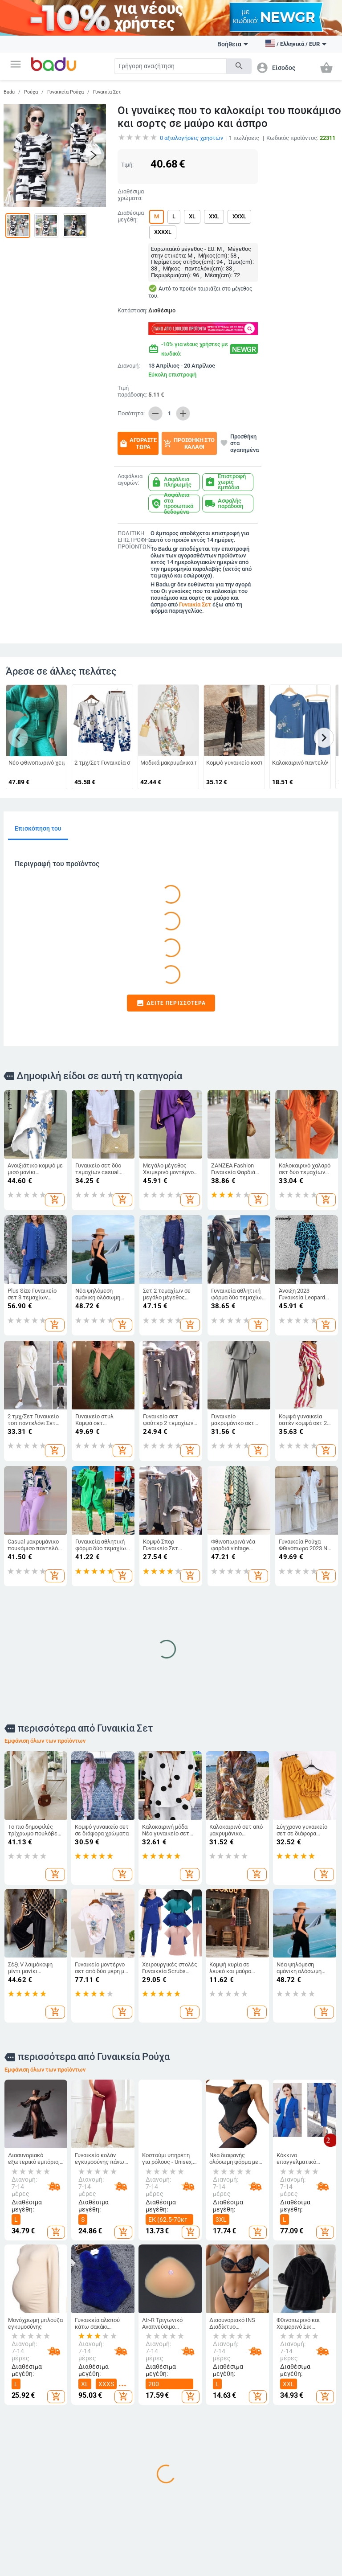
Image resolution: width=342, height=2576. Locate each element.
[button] (15, 64)
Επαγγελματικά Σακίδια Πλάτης (141, 2462)
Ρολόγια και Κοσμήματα (306, 2368)
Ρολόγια (299, 2428)
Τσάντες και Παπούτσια (139, 2368)
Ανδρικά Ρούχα (85, 2394)
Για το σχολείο (195, 2502)
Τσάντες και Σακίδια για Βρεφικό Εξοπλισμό (136, 2489)
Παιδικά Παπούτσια (191, 2409)
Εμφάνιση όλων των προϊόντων (45, 1490)
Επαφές (19, 2470)
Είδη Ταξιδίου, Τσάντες (139, 2442)
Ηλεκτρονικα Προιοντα (141, 2557)
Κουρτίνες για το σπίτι (254, 2409)
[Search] (170, 66)
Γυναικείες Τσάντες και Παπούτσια (136, 2391)
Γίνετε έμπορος (29, 2394)
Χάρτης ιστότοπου (23, 2431)
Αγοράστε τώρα (138, 443)
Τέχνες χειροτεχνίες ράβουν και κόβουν (249, 2456)
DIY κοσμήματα (307, 2386)
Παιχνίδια (190, 2487)
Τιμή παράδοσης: (132, 391)
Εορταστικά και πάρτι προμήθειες (252, 2486)
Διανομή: (129, 366)
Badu (9, 92)
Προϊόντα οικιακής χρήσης (254, 2429)
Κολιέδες (300, 2484)
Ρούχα (31, 92)
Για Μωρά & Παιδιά (194, 2368)
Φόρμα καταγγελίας (25, 2488)
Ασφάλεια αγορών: (130, 479)
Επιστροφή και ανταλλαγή (28, 2508)
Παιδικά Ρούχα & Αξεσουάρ (199, 2388)
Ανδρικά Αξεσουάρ (78, 2431)
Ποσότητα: (131, 413)
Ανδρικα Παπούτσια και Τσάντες (140, 2418)
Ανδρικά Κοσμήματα (303, 2466)
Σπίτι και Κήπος (246, 2368)
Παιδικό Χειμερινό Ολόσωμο (78, 2470)
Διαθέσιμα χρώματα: (131, 194)
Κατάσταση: (131, 310)
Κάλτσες (76, 2450)
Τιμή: (127, 164)
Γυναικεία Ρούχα (65, 92)
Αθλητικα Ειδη (31, 2553)
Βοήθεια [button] (232, 44)
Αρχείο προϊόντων (23, 2452)
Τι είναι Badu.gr (29, 2378)
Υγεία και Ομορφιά (247, 2557)
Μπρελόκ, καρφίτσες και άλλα (307, 2406)
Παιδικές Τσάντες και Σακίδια (192, 2432)
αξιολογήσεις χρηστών (191, 138)
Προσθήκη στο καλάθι (189, 443)
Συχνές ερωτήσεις (23, 2411)
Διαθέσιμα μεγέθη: (131, 216)
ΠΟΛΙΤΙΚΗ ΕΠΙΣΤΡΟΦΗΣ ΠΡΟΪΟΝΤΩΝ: (132, 540)
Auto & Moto (83, 2553)
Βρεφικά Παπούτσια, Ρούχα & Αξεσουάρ (192, 2462)
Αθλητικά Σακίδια (134, 2516)
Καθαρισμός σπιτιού (248, 2388)
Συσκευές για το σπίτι (253, 2509)
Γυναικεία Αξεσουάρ (78, 2411)
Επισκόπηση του (38, 828)
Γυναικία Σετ (107, 92)
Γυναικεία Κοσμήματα (303, 2445)
